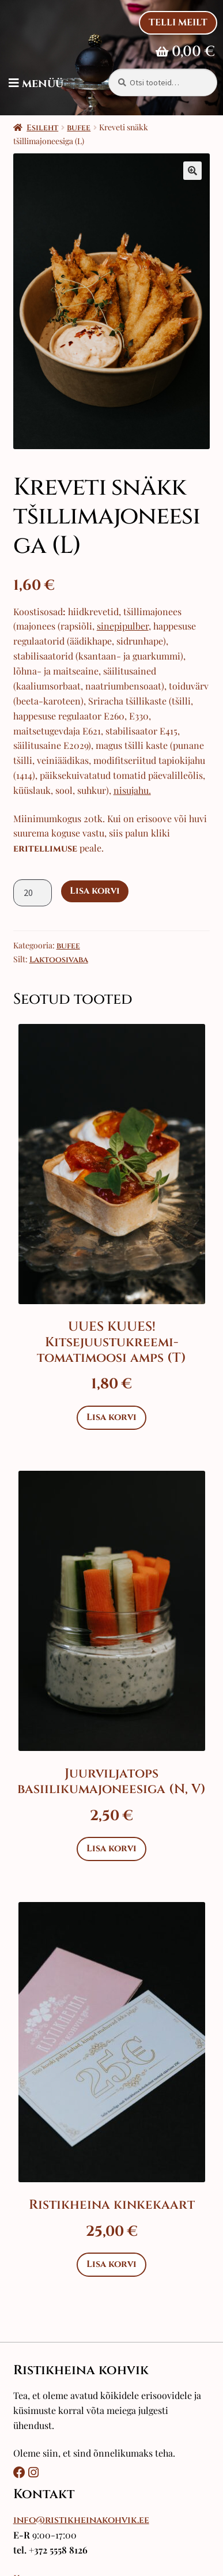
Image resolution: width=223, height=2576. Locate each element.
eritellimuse (45, 848)
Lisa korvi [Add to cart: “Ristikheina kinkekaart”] (111, 2264)
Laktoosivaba (58, 959)
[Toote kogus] (32, 893)
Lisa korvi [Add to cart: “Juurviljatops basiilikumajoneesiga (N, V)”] (111, 1848)
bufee (78, 127)
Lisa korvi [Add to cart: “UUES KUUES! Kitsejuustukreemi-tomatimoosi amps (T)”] (111, 1417)
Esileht (42, 127)
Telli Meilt (178, 22)
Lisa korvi (95, 890)
